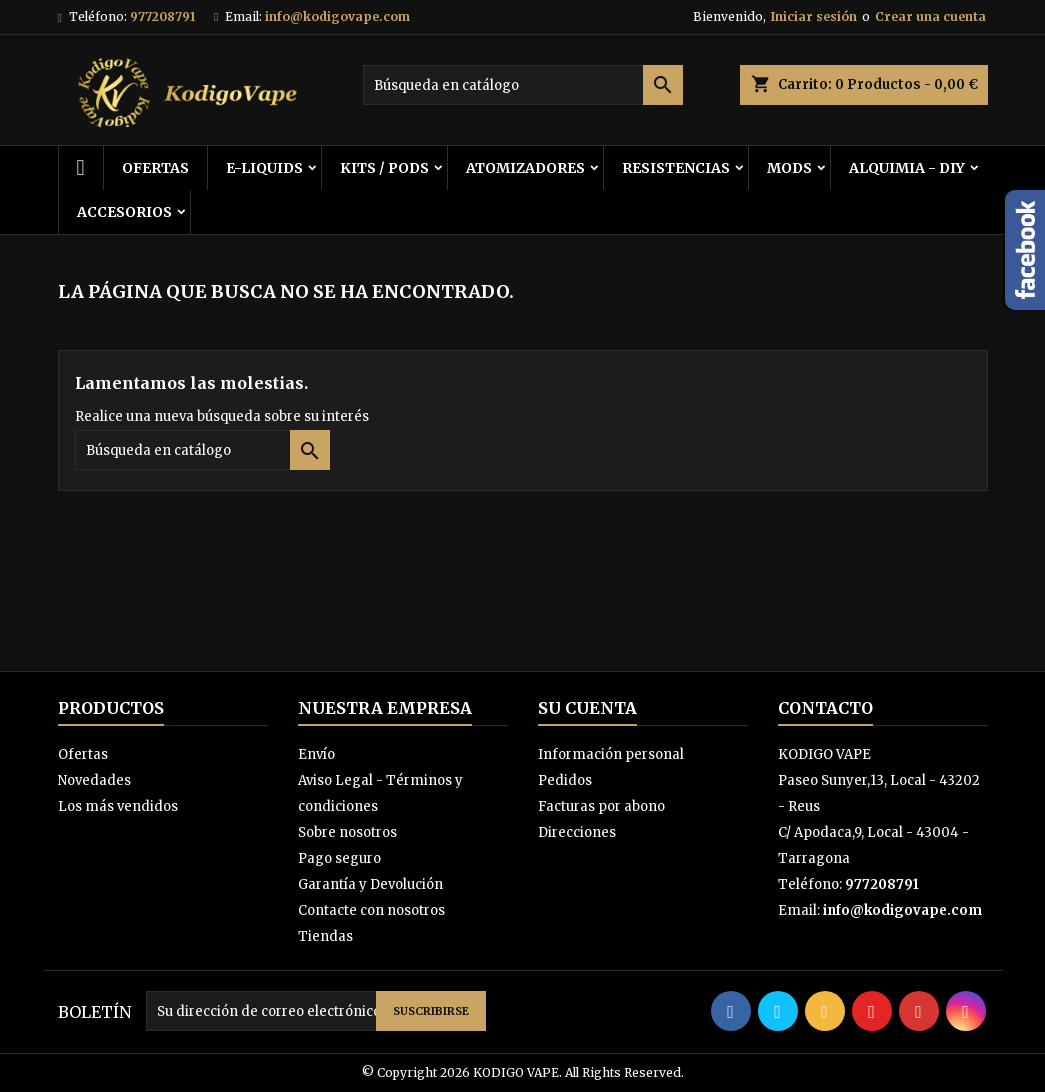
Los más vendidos (118, 806)
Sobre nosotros (347, 832)
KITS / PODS (384, 168)
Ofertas (83, 754)
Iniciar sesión (814, 16)
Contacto (825, 708)
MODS (789, 168)
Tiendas (325, 936)
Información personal (611, 754)
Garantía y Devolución (370, 884)
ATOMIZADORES (525, 168)
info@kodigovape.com (337, 16)
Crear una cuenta (930, 16)
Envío (316, 754)
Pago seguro (339, 858)
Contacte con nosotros (371, 910)
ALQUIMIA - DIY (907, 168)
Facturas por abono (601, 806)
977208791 (162, 16)
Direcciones (577, 832)
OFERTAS (155, 168)
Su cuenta (587, 708)
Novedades (94, 780)
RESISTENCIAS (676, 168)
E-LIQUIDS (264, 168)
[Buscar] (523, 85)
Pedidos (565, 780)
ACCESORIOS (124, 212)
